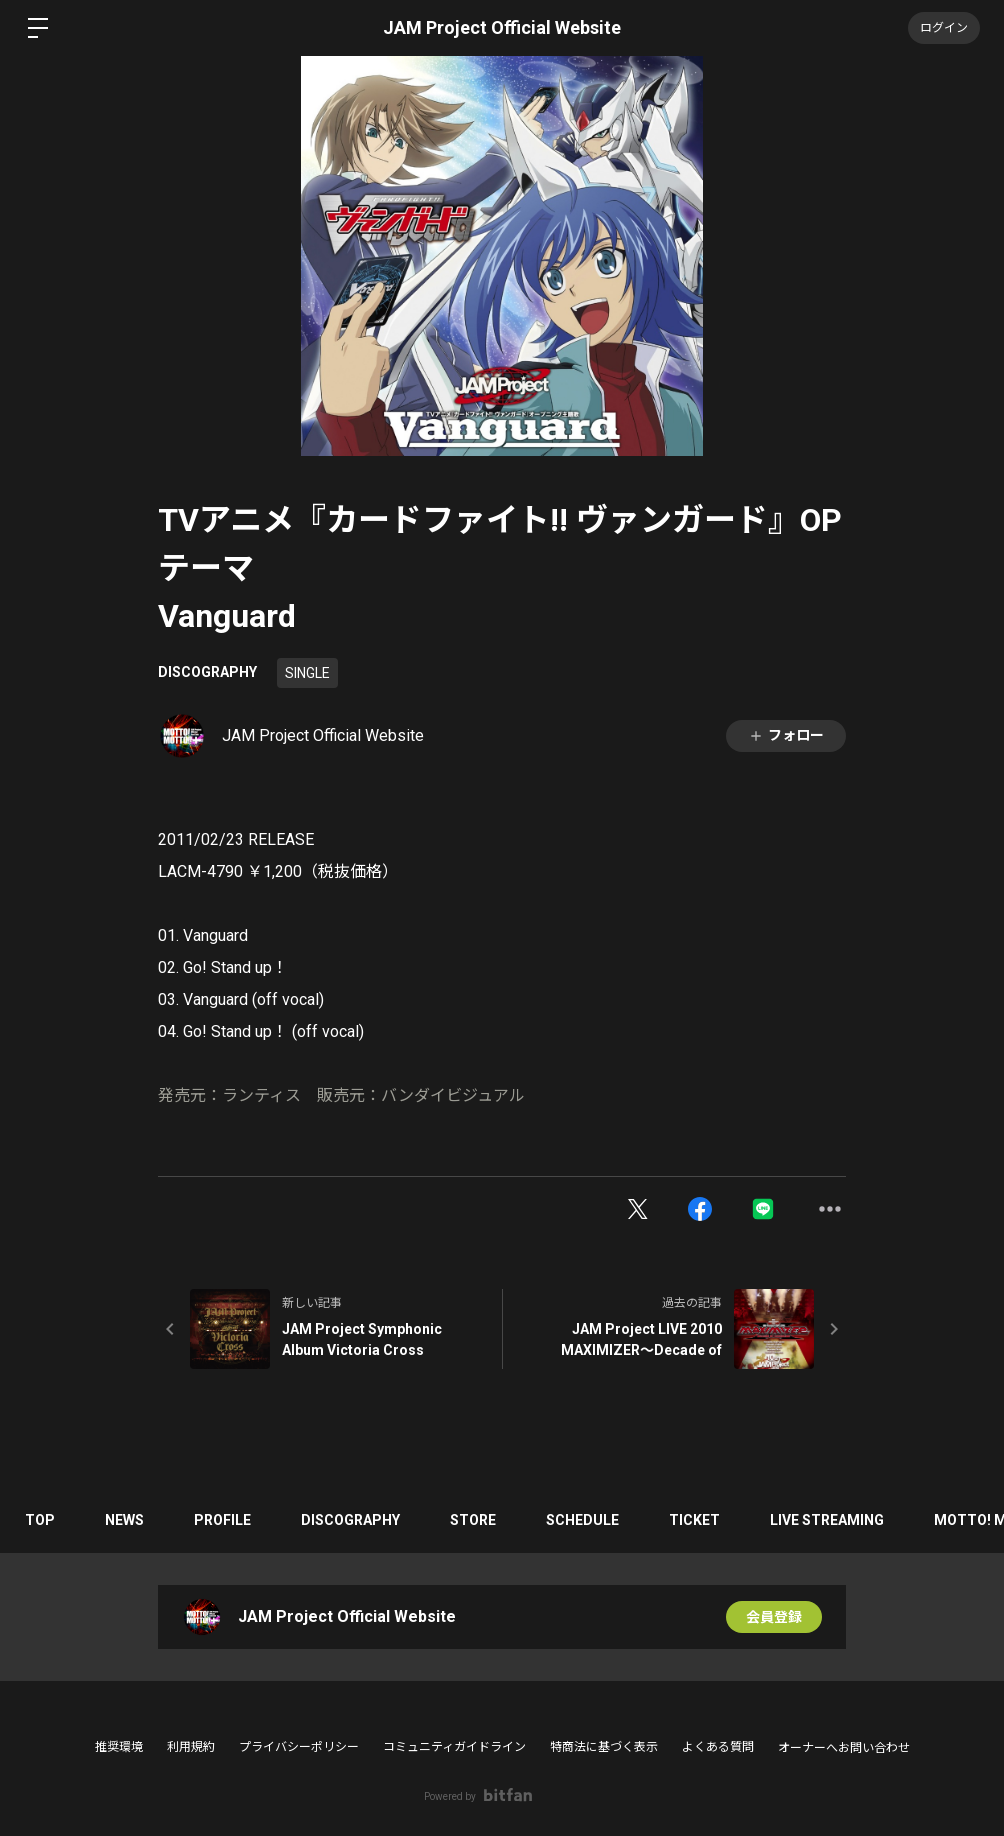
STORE (473, 1520)
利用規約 (191, 1747)
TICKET (694, 1520)
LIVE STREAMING (827, 1520)
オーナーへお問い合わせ (844, 1748)
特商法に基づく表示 (604, 1747)
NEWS (124, 1520)
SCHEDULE (582, 1520)
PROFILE (222, 1520)
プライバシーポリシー (299, 1747)
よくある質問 (718, 1747)
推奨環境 (119, 1747)
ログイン (944, 28)
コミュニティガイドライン (454, 1747)
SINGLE (307, 673)
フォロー (786, 735)
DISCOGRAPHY (207, 672)
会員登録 (774, 1617)
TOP (40, 1520)
